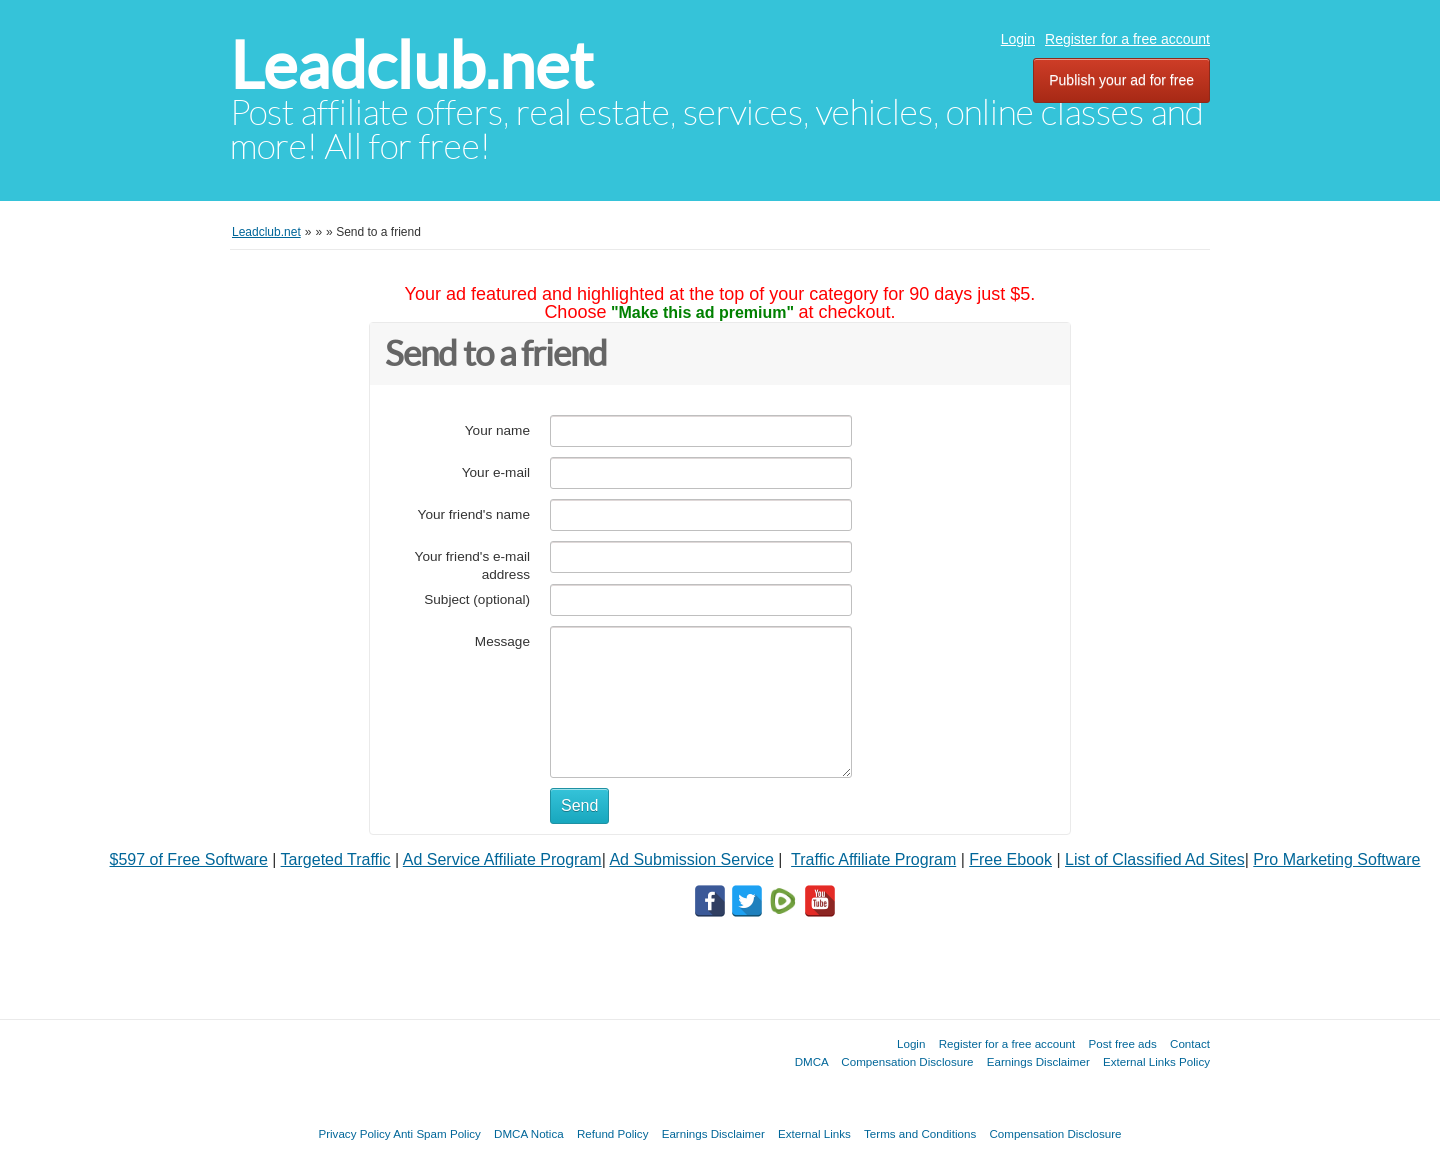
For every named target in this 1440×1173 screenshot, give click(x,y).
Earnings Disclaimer (1038, 1061)
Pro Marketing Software (1336, 859)
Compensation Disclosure (907, 1061)
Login (1018, 39)
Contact (1190, 1043)
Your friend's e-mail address (472, 565)
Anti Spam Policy (437, 1133)
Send (579, 805)
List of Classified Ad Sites (1155, 859)
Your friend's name (474, 514)
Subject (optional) (477, 599)
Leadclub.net (411, 65)
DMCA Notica (529, 1133)
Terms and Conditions (920, 1133)
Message (502, 641)
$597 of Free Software (189, 859)
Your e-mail (496, 472)
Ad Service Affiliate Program (502, 859)
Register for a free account (1127, 39)
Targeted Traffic (336, 859)
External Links (814, 1133)
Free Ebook (1010, 859)
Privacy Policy (354, 1133)
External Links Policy (1156, 1061)
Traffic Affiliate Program (873, 859)
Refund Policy (613, 1133)
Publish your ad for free (1121, 80)
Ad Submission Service (691, 859)
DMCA (812, 1061)
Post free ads (1122, 1043)
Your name (497, 430)
